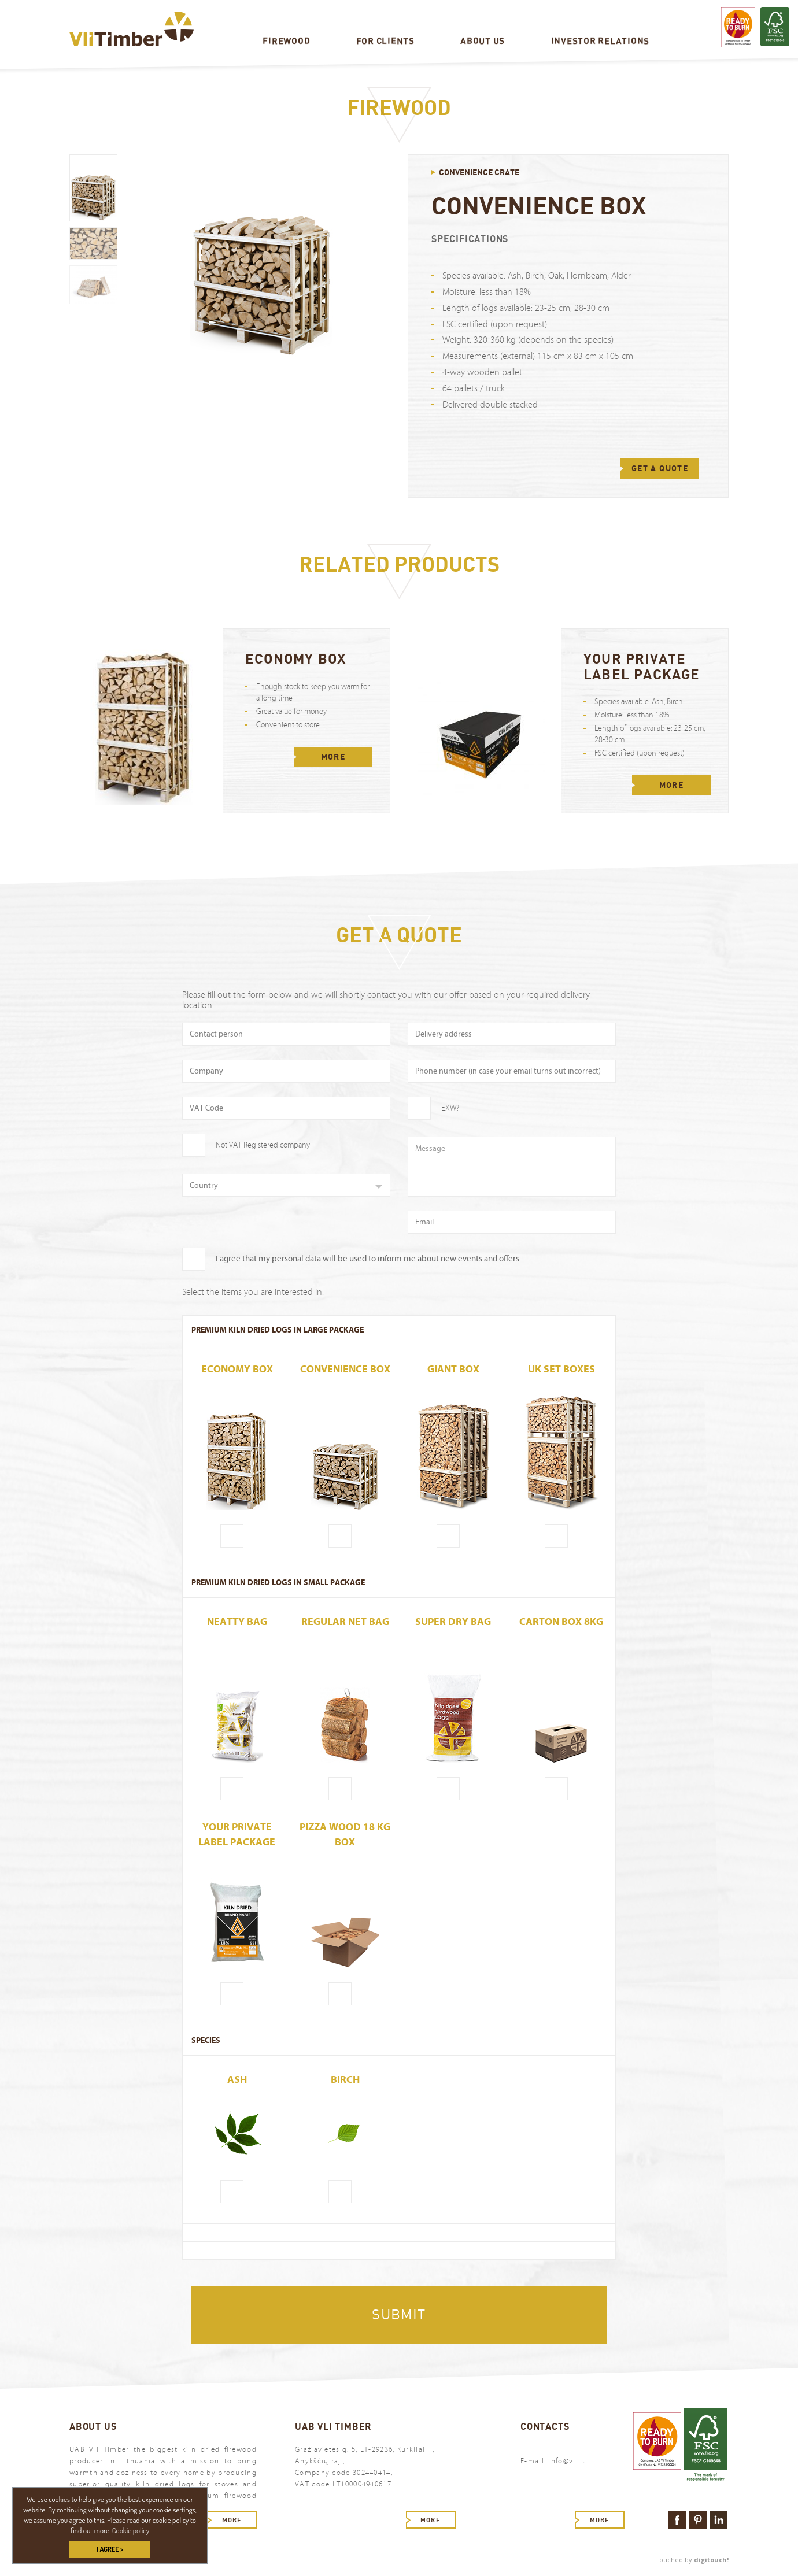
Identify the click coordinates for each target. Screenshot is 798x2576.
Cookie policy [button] (130, 2530)
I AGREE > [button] (110, 2549)
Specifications (469, 239)
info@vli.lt (566, 2461)
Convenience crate (479, 172)
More (333, 756)
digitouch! (711, 2559)
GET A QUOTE (659, 468)
